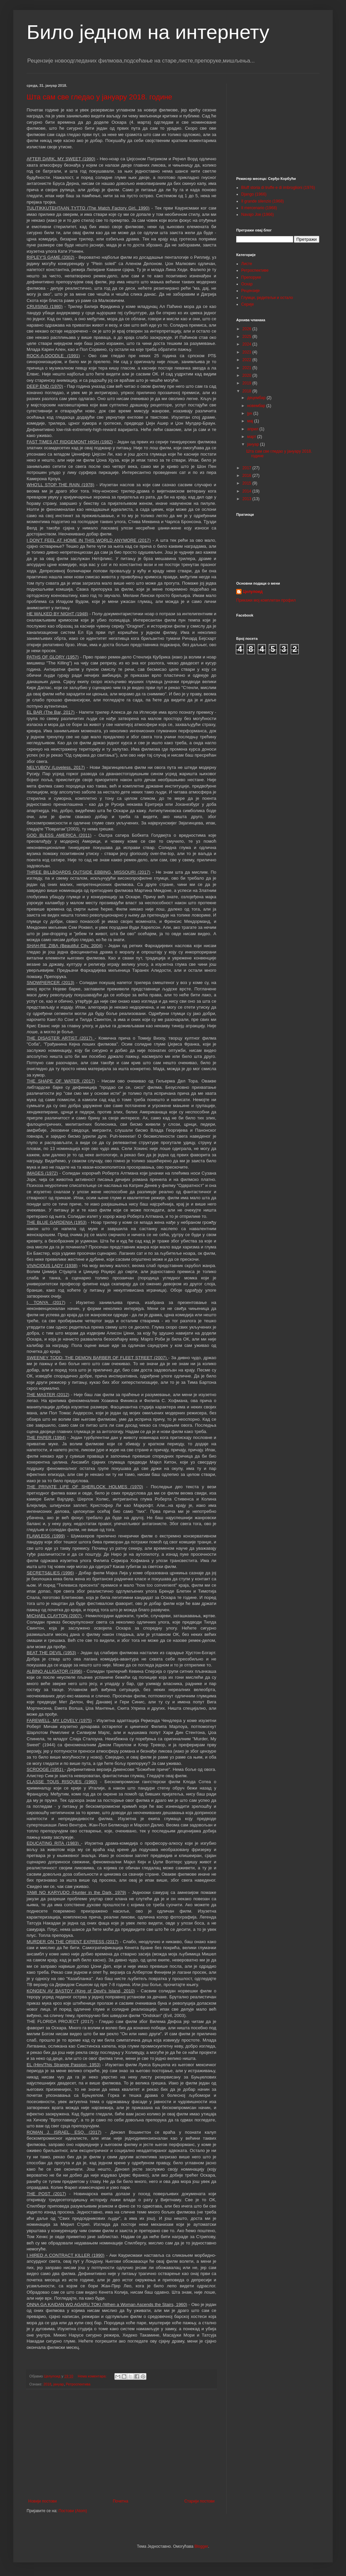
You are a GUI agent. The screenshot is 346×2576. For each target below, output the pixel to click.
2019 (248, 383)
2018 (47, 2384)
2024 (248, 344)
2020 (248, 375)
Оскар (247, 284)
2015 (248, 483)
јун (250, 413)
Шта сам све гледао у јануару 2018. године (99, 97)
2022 (248, 360)
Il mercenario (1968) (259, 208)
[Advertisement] (121, 2444)
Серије (247, 304)
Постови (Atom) (73, 2510)
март (252, 436)
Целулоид (252, 591)
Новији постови (42, 2501)
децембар (256, 397)
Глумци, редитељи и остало (267, 297)
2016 (248, 475)
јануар (58, 2384)
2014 (248, 491)
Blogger (201, 2546)
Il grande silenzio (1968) (262, 201)
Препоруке (251, 277)
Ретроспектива (78, 2384)
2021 (248, 367)
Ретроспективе (254, 270)
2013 (248, 499)
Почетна (120, 2501)
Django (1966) (253, 194)
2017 (248, 468)
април (253, 429)
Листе (246, 263)
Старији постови (199, 2501)
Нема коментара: (92, 2376)
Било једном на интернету (148, 32)
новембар (256, 405)
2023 (248, 352)
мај (250, 421)
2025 (248, 336)
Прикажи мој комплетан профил (266, 600)
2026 (248, 329)
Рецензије (250, 290)
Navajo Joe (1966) (257, 214)
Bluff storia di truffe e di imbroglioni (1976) (278, 187)
